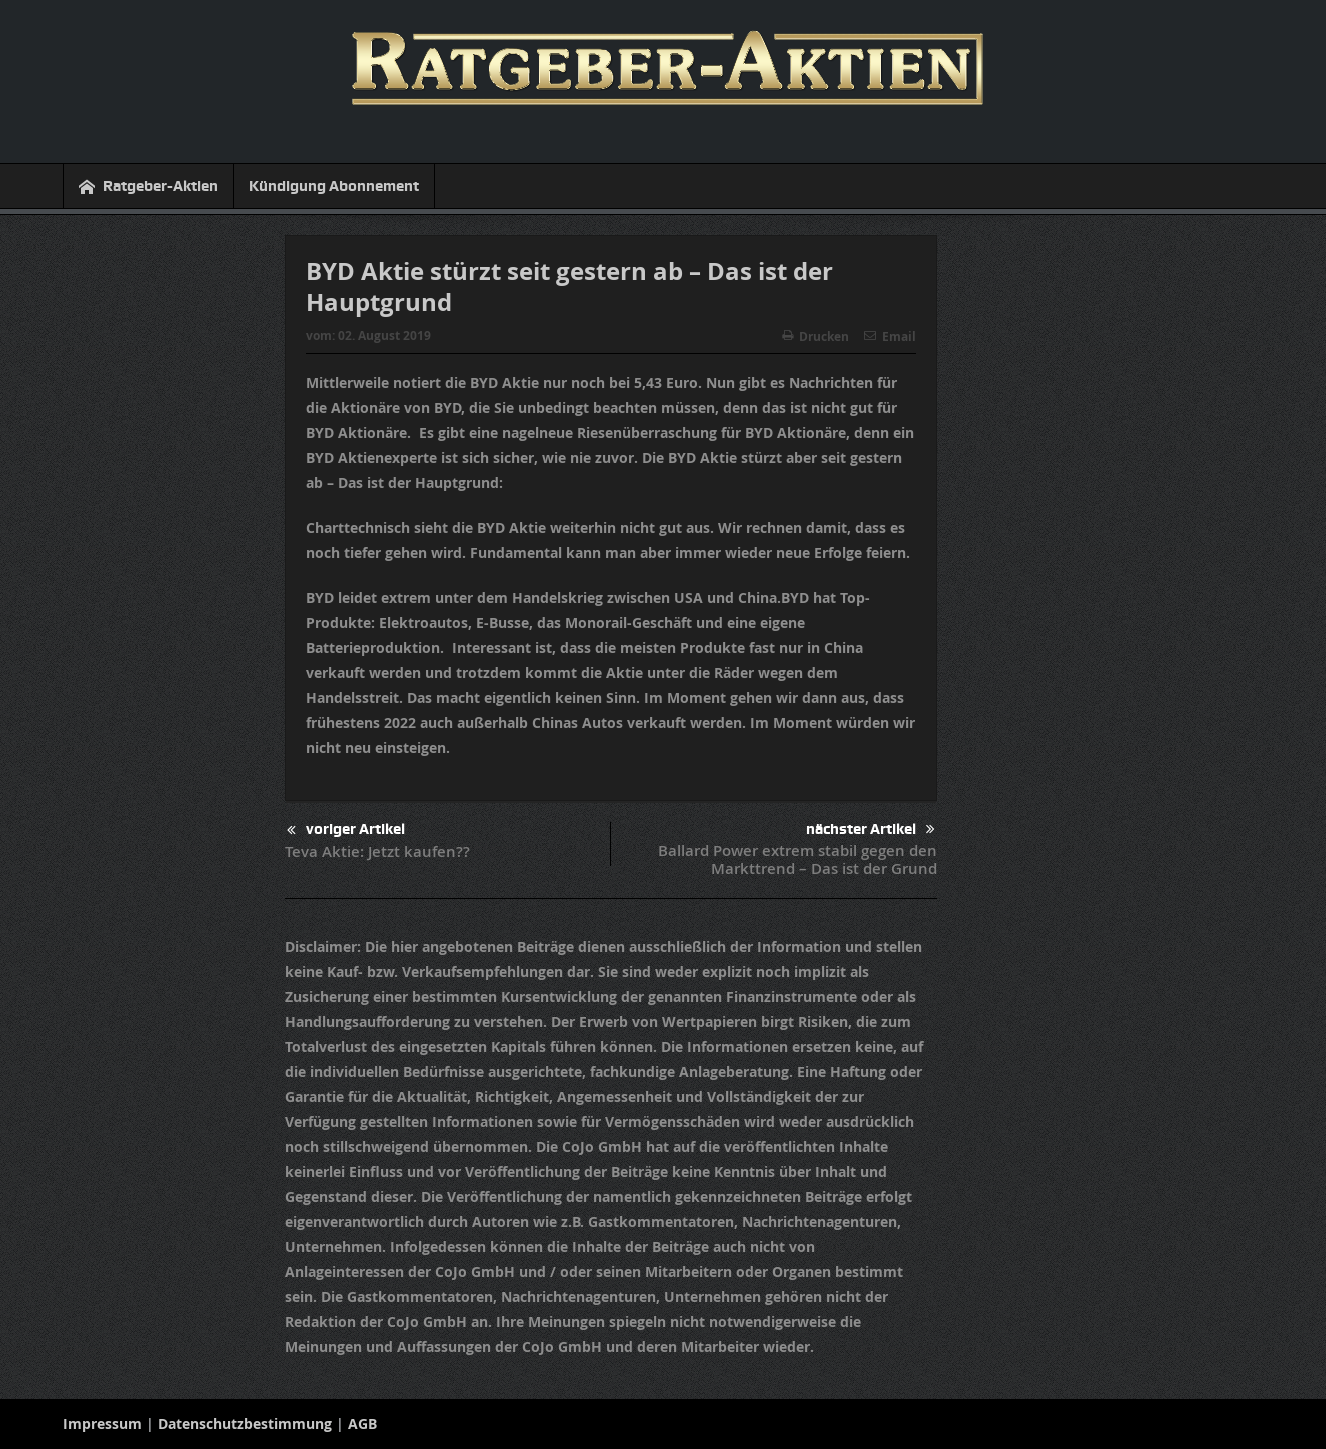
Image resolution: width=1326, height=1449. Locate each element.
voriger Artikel (346, 830)
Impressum (102, 1423)
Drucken (815, 336)
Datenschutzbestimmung (245, 1423)
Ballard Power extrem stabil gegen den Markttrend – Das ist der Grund (797, 859)
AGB (362, 1423)
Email (890, 336)
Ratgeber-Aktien (148, 186)
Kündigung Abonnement (334, 186)
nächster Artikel (870, 829)
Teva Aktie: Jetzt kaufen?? (377, 851)
